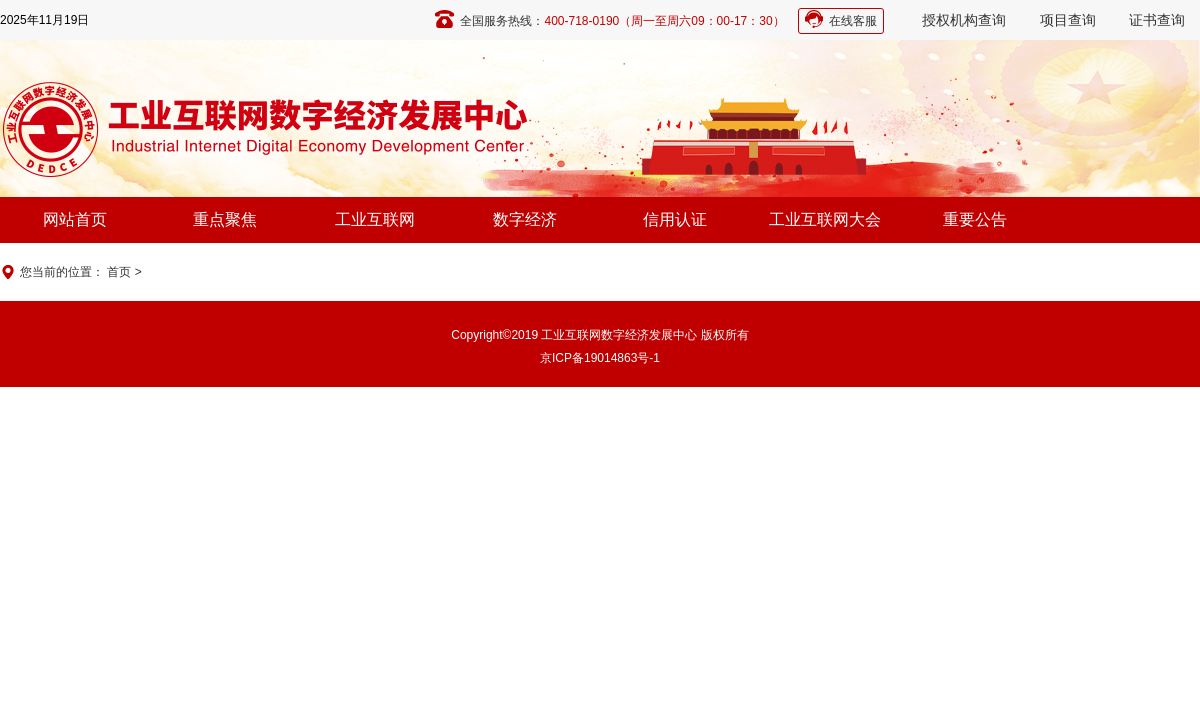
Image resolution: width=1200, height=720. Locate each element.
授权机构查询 (964, 20)
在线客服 (853, 21)
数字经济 (525, 219)
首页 (119, 272)
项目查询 (1068, 20)
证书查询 (1157, 20)
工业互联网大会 (825, 219)
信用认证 (675, 219)
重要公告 (975, 219)
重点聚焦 (225, 219)
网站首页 (75, 219)
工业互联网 (375, 219)
